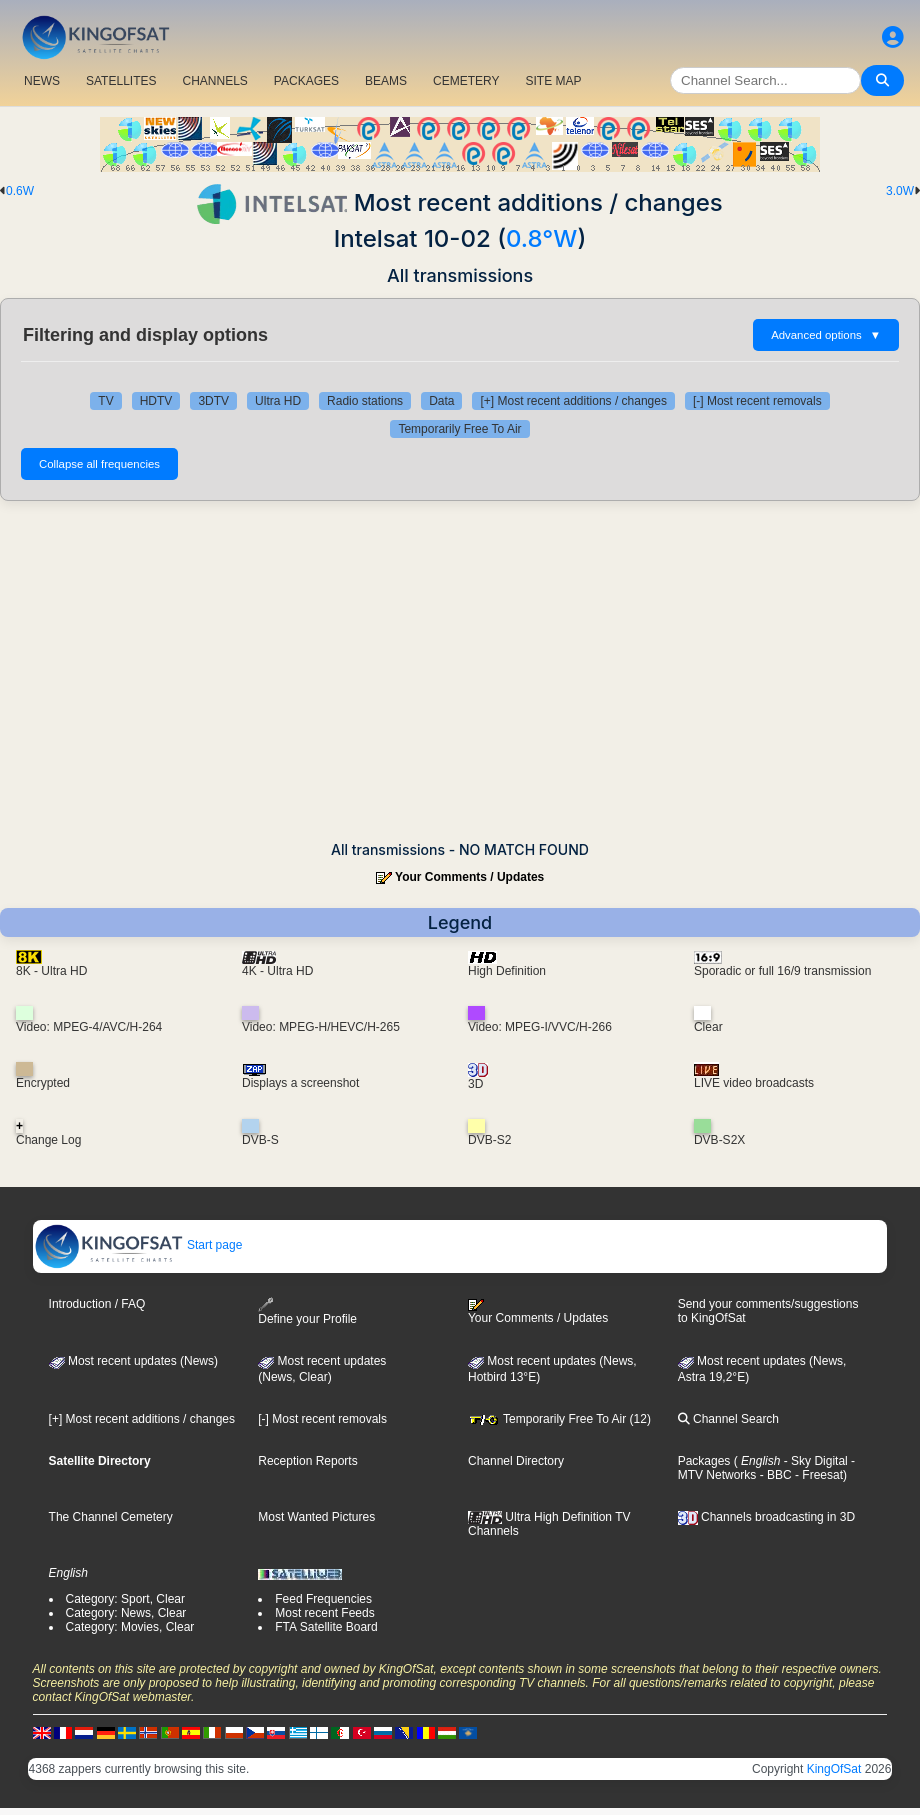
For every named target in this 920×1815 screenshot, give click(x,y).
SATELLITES (121, 81)
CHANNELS (214, 81)
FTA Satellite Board (326, 1627)
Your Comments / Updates (469, 877)
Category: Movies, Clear (130, 1627)
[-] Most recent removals (757, 401)
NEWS (42, 81)
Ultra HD (278, 401)
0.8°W (541, 238)
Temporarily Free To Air (459, 429)
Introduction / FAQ (97, 1304)
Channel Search (728, 1419)
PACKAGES (306, 81)
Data (441, 401)
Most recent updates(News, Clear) (322, 1369)
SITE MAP (553, 81)
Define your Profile (307, 1311)
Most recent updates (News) (133, 1361)
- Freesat (817, 1475)
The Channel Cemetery (111, 1517)
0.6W (20, 191)
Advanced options (826, 335)
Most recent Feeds (324, 1613)
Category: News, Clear (126, 1613)
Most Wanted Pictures (316, 1517)
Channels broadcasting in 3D (766, 1517)
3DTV (213, 401)
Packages (704, 1461)
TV (105, 401)
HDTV (156, 401)
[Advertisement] (460, 671)
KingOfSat (834, 1769)
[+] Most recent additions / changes (573, 401)
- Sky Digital (813, 1461)
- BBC (773, 1475)
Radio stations (365, 401)
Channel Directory (516, 1461)
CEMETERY (466, 81)
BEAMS (386, 81)
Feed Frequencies (323, 1599)
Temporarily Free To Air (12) (559, 1419)
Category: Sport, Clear (125, 1599)
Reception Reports (307, 1461)
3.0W (900, 191)
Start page (138, 1245)
